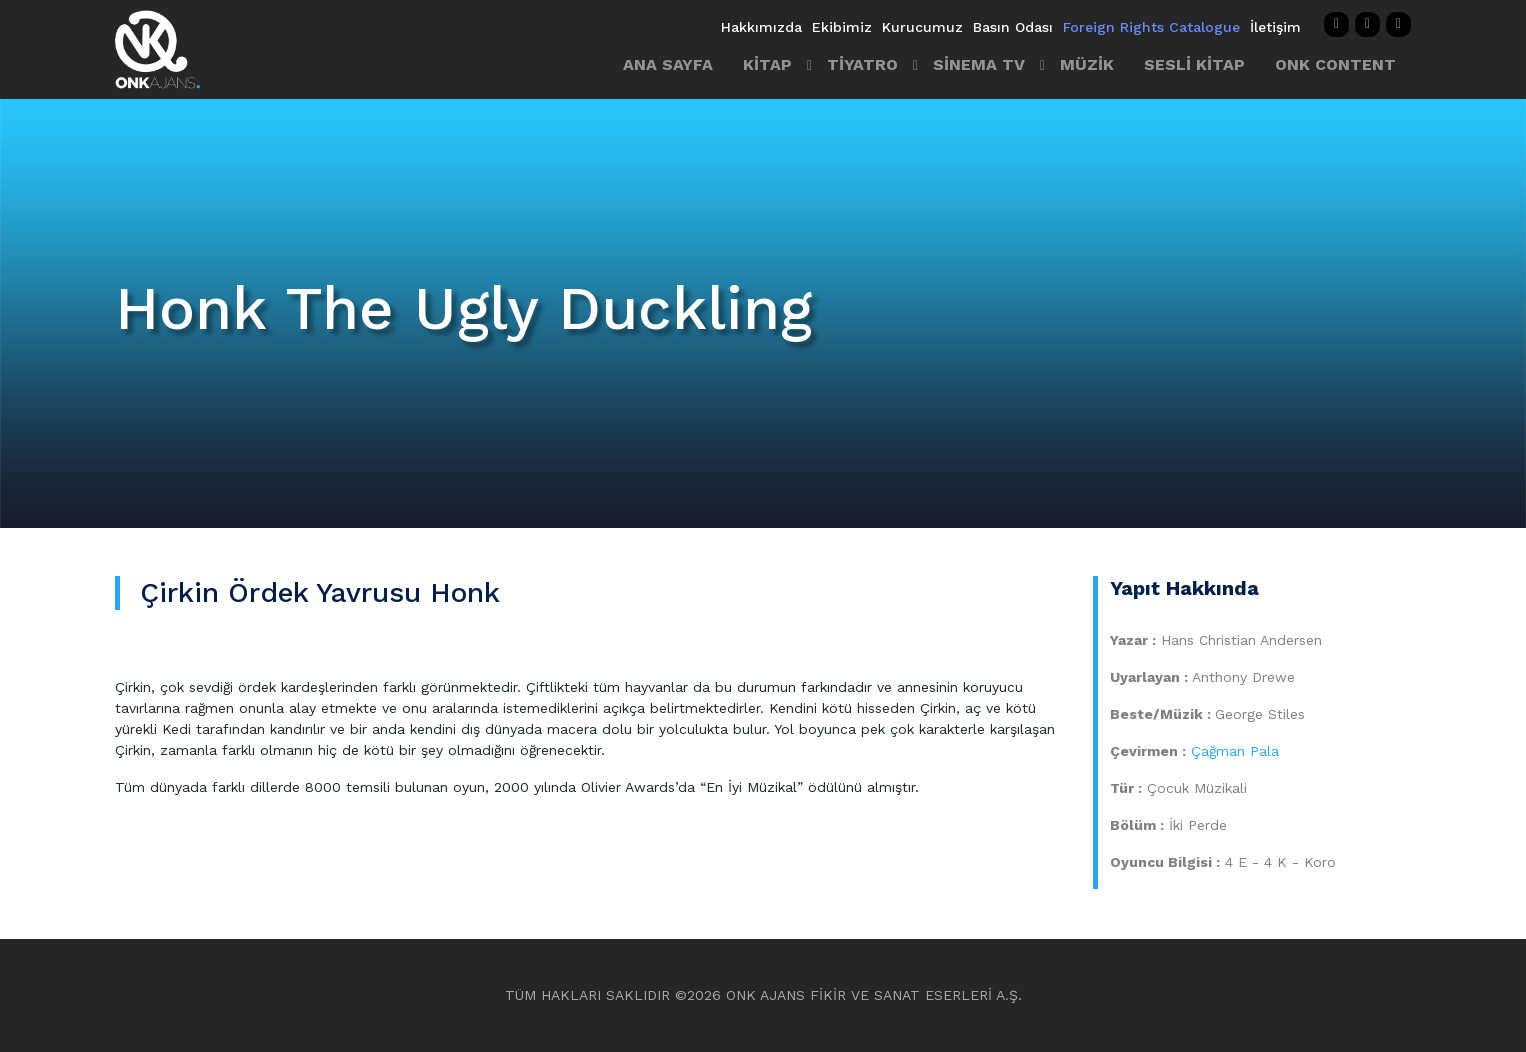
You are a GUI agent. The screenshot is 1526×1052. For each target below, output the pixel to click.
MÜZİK (1087, 64)
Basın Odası (1013, 27)
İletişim (1275, 27)
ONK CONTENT (1335, 64)
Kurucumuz (922, 27)
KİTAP (767, 64)
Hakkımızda (761, 27)
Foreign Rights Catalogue (1151, 27)
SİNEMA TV (979, 64)
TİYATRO (862, 64)
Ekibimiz (842, 27)
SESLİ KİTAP (1194, 64)
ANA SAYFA (668, 64)
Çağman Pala (1235, 751)
